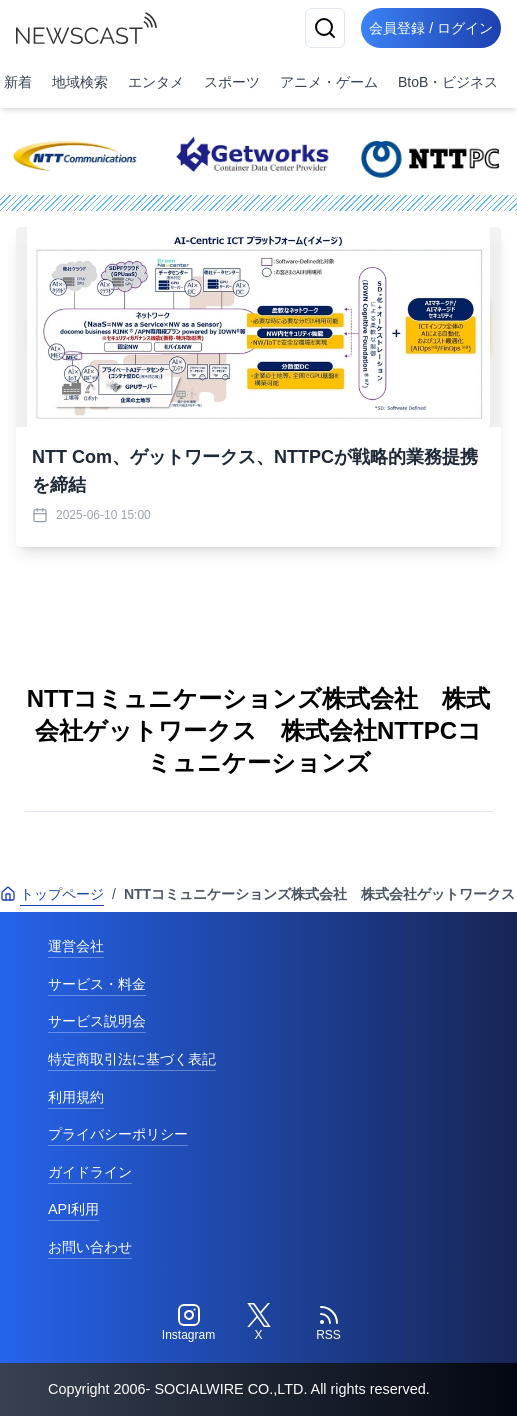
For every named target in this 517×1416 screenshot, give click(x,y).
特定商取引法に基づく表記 (132, 1059)
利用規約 (76, 1097)
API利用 (73, 1209)
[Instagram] (189, 1323)
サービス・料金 (97, 984)
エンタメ (156, 82)
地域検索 (80, 82)
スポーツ (232, 82)
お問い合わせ (90, 1247)
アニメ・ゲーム (329, 82)
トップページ (52, 894)
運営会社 (76, 946)
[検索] (325, 28)
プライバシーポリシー (118, 1134)
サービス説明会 (97, 1021)
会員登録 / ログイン (431, 28)
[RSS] (329, 1323)
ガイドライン (90, 1172)
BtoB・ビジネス (448, 82)
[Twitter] (259, 1323)
